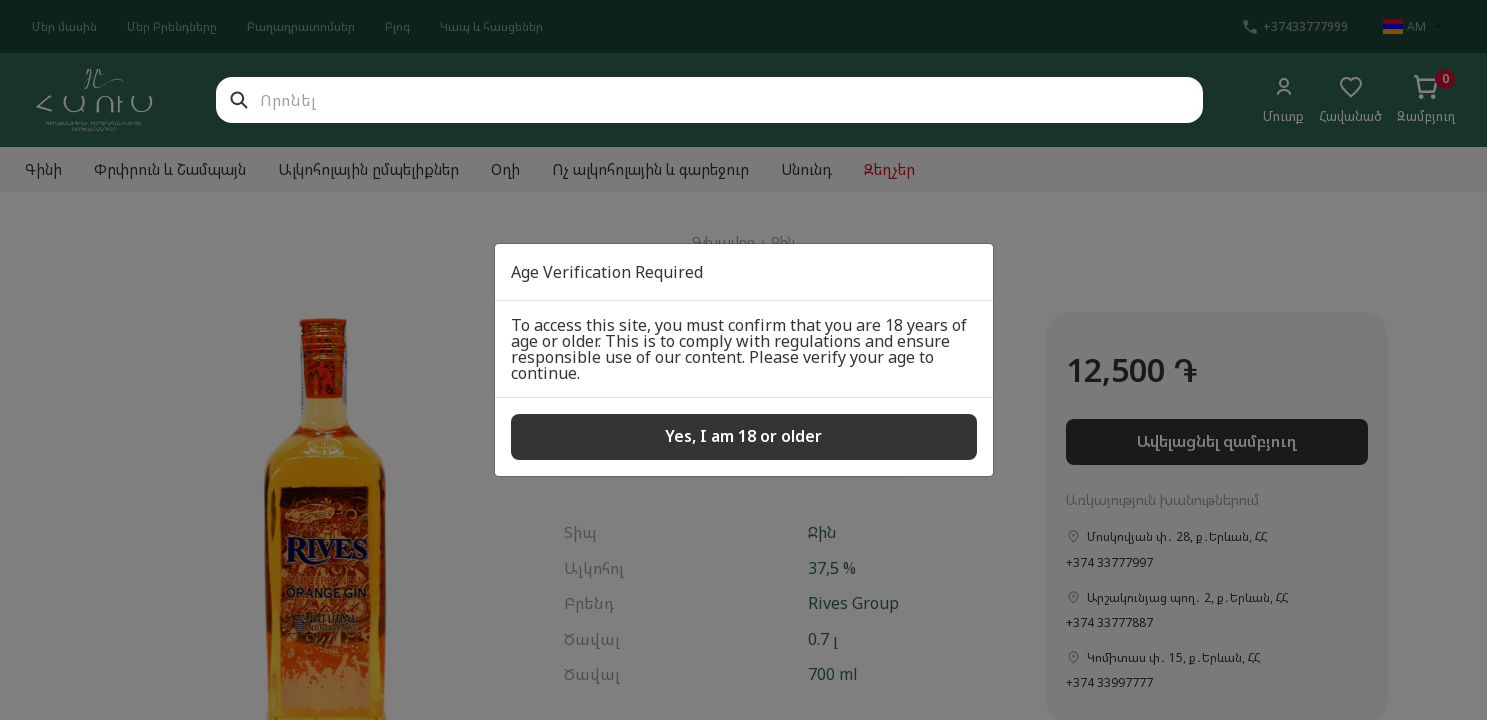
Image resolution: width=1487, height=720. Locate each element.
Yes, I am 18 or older (743, 436)
